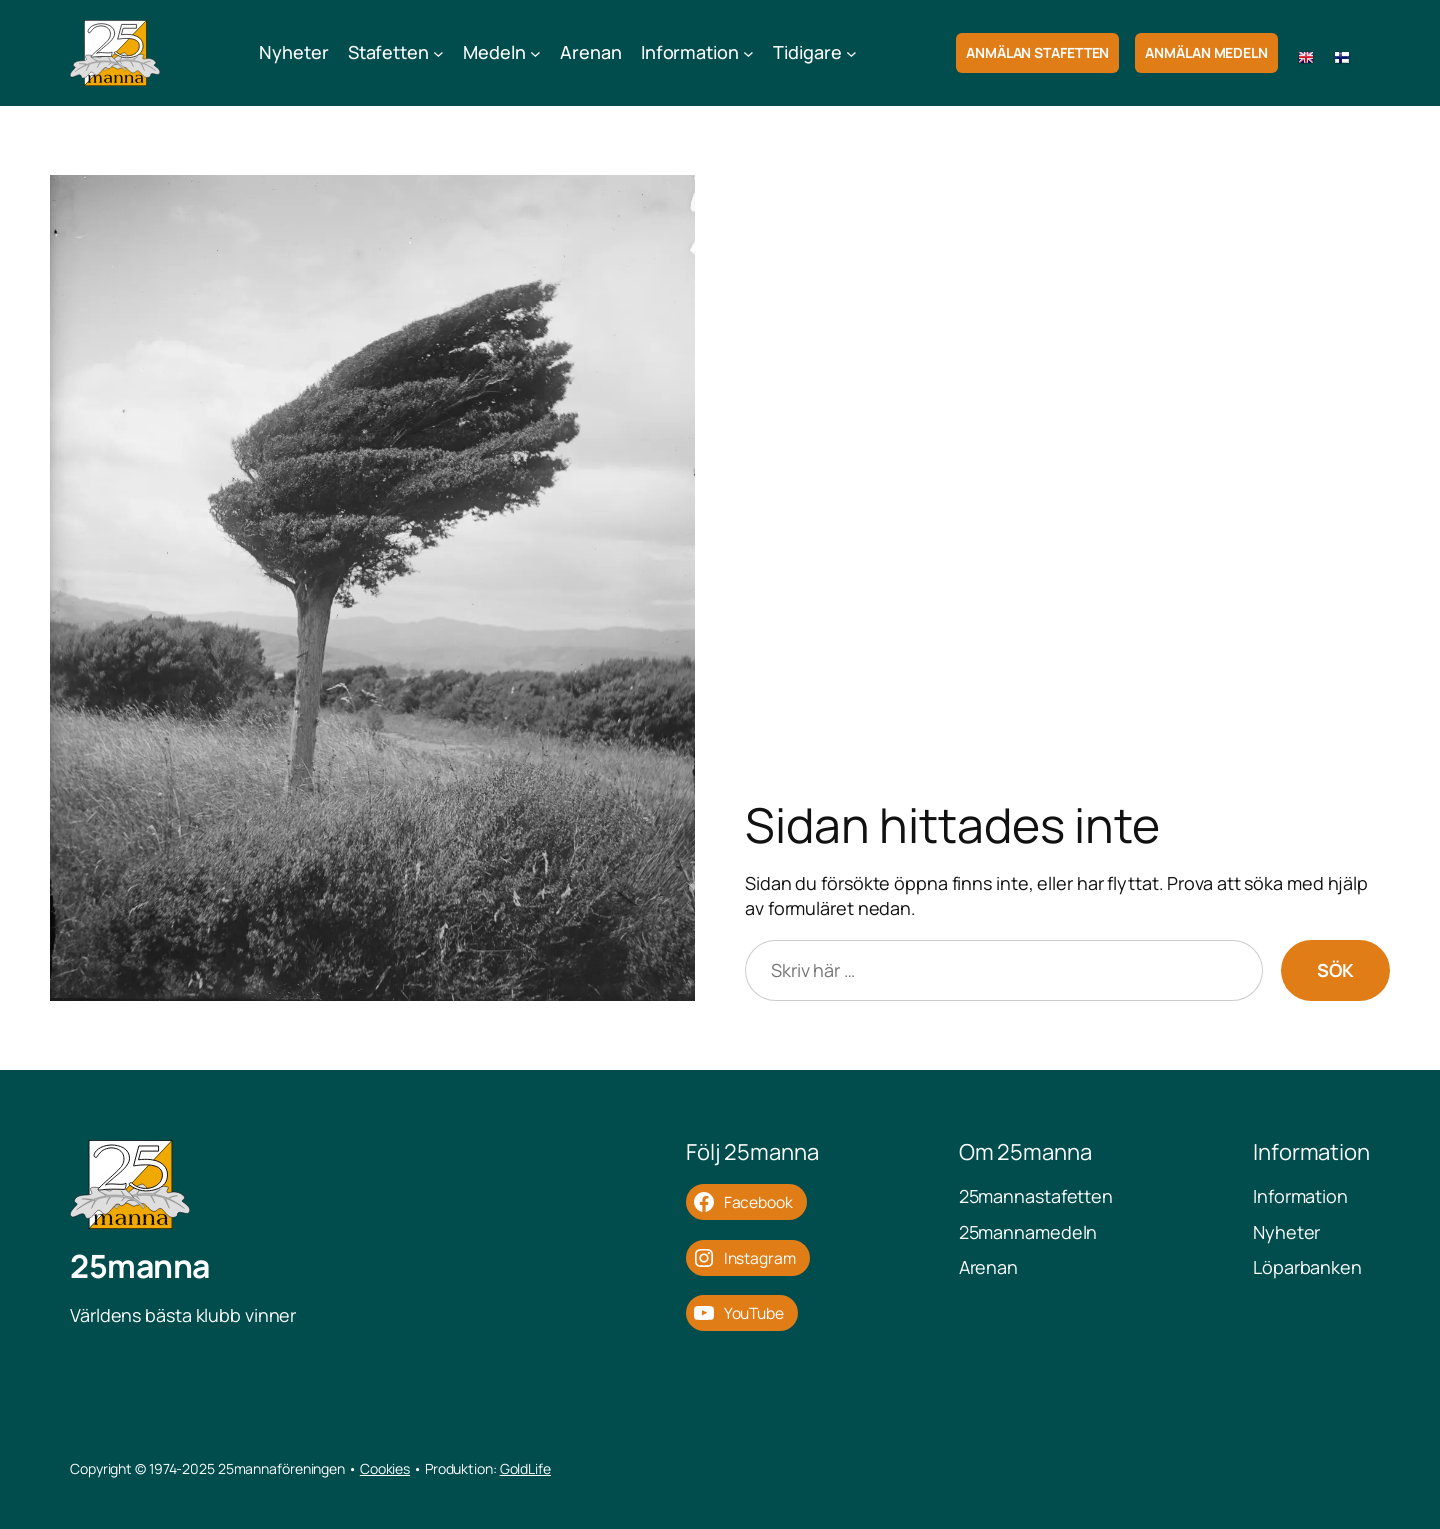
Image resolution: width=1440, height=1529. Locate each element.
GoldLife (525, 1468)
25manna (140, 1266)
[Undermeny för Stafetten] (438, 53)
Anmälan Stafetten (1037, 52)
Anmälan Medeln (1206, 52)
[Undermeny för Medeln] (535, 53)
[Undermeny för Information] (748, 53)
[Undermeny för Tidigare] (851, 53)
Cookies (385, 1468)
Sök (1335, 970)
